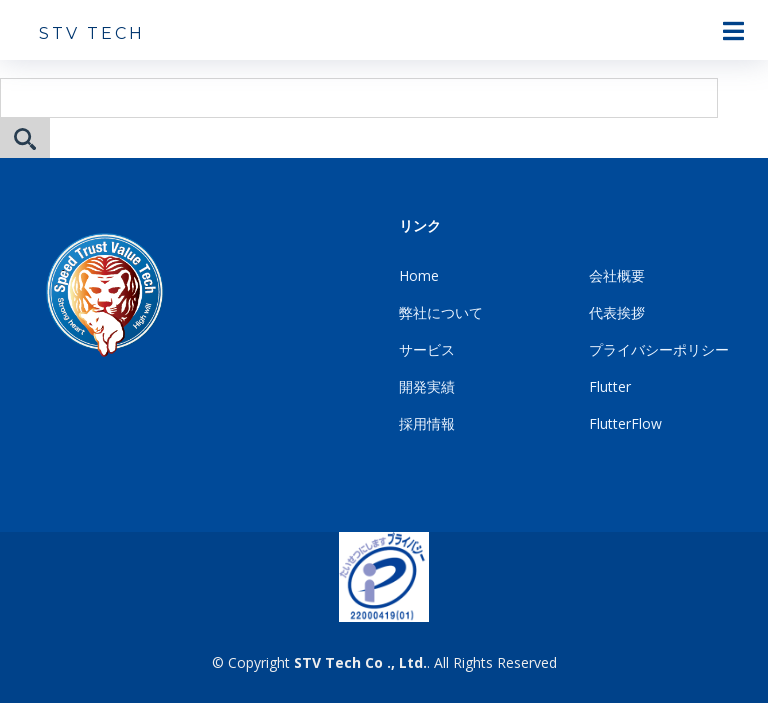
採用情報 (427, 423)
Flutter (610, 386)
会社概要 (617, 275)
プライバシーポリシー (659, 349)
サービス (427, 349)
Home (419, 275)
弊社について (441, 312)
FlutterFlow (625, 423)
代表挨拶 (617, 312)
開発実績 (427, 386)
